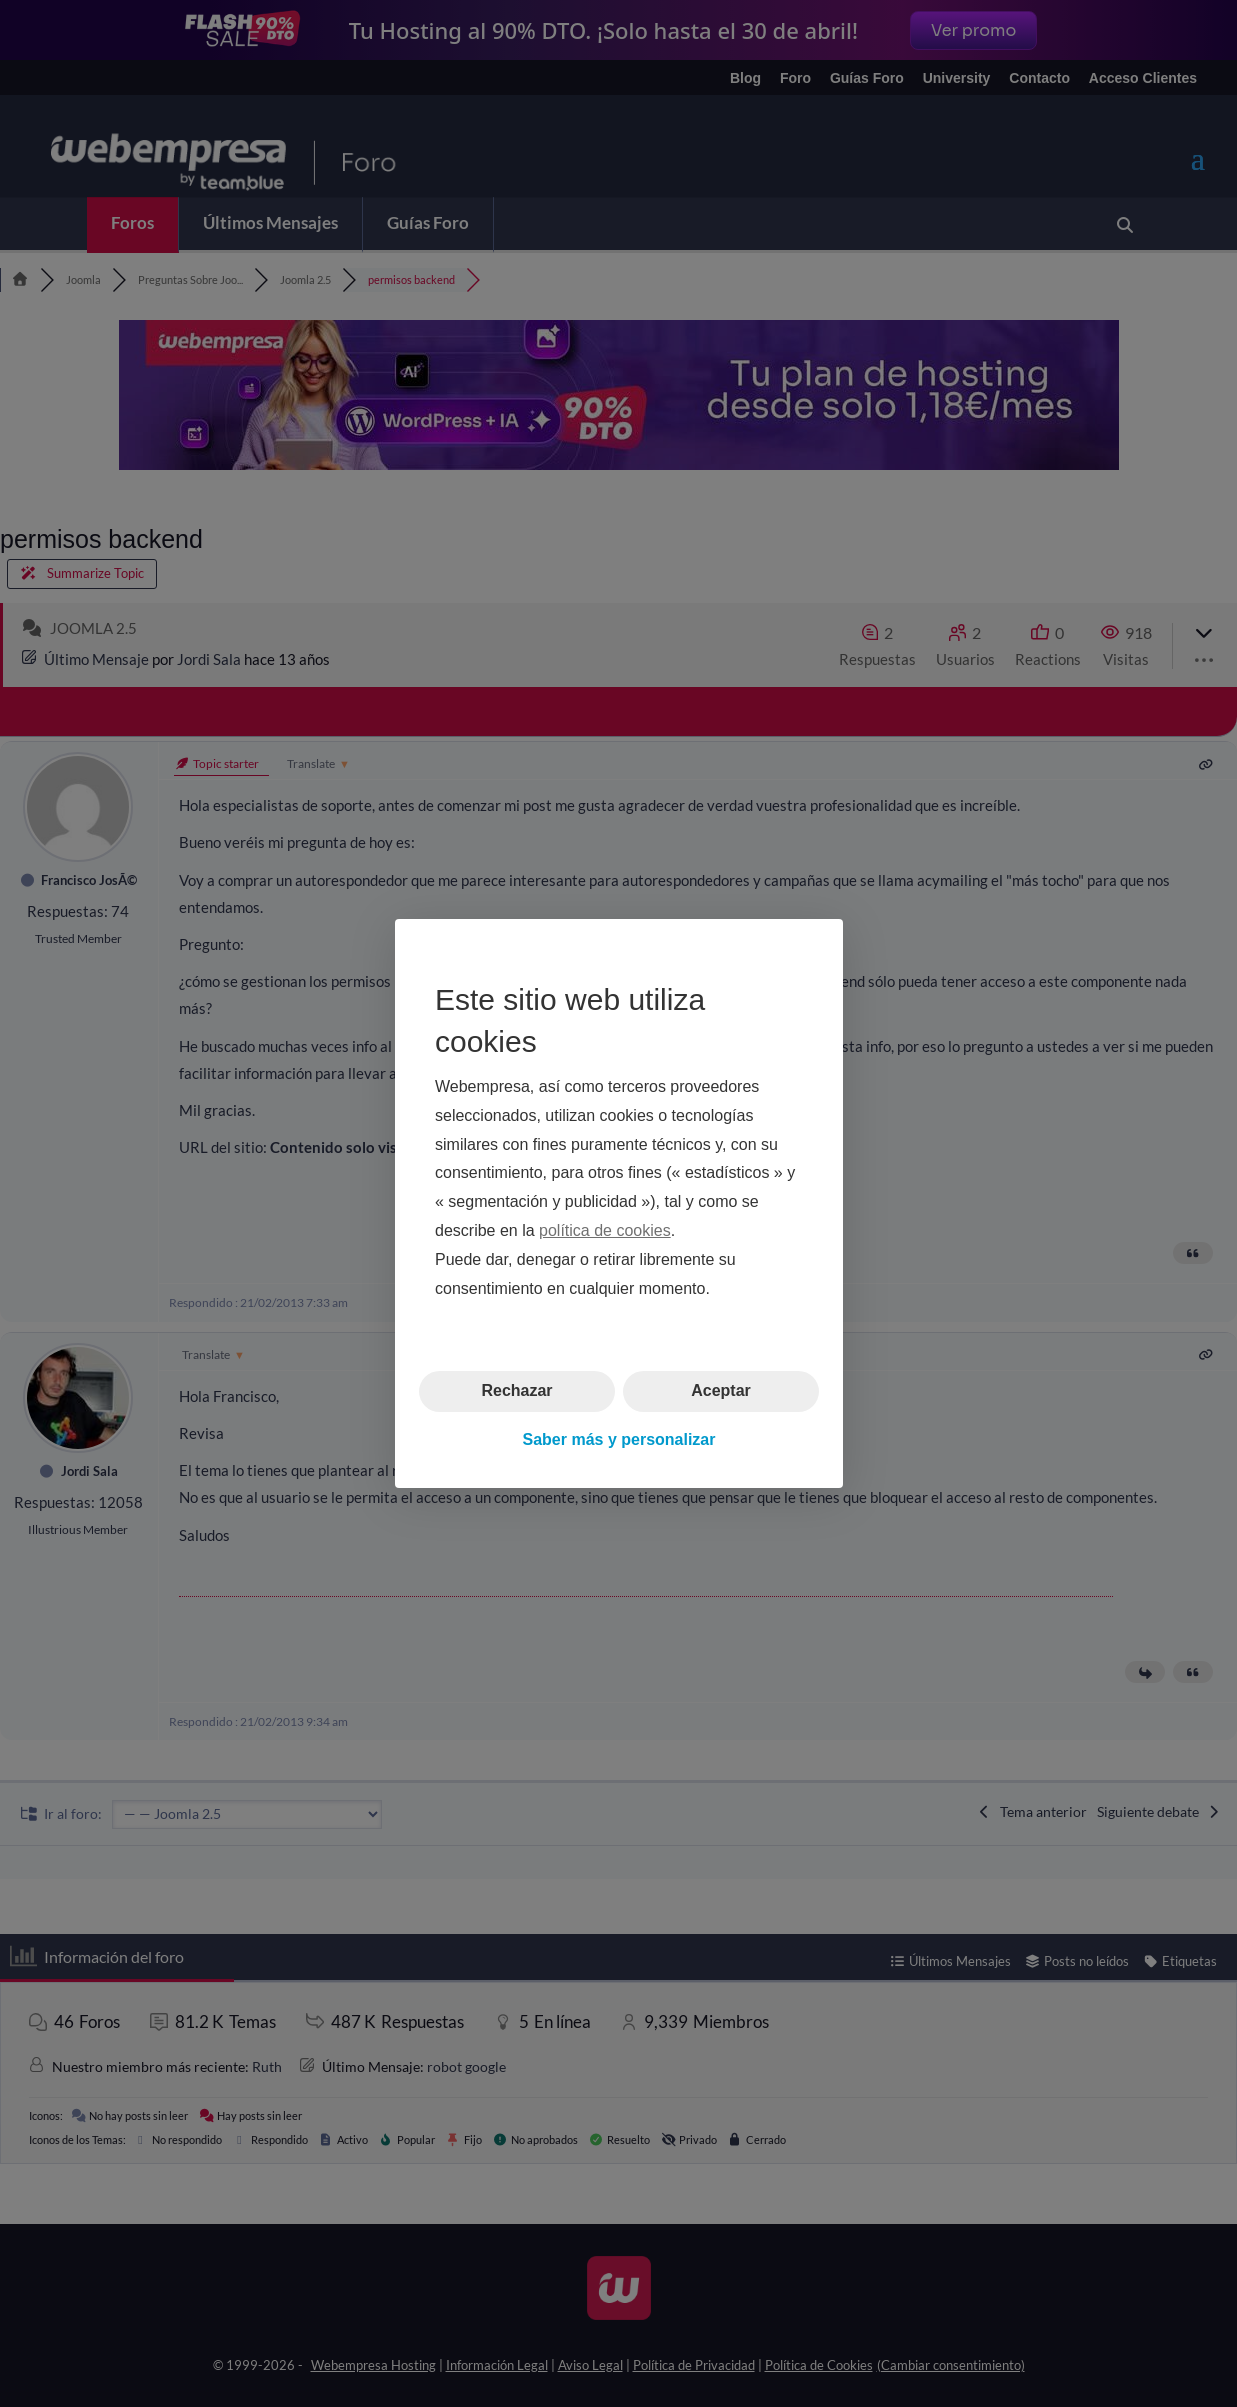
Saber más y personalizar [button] (618, 1439)
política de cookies (605, 1230)
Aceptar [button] (721, 1390)
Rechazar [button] (516, 1390)
